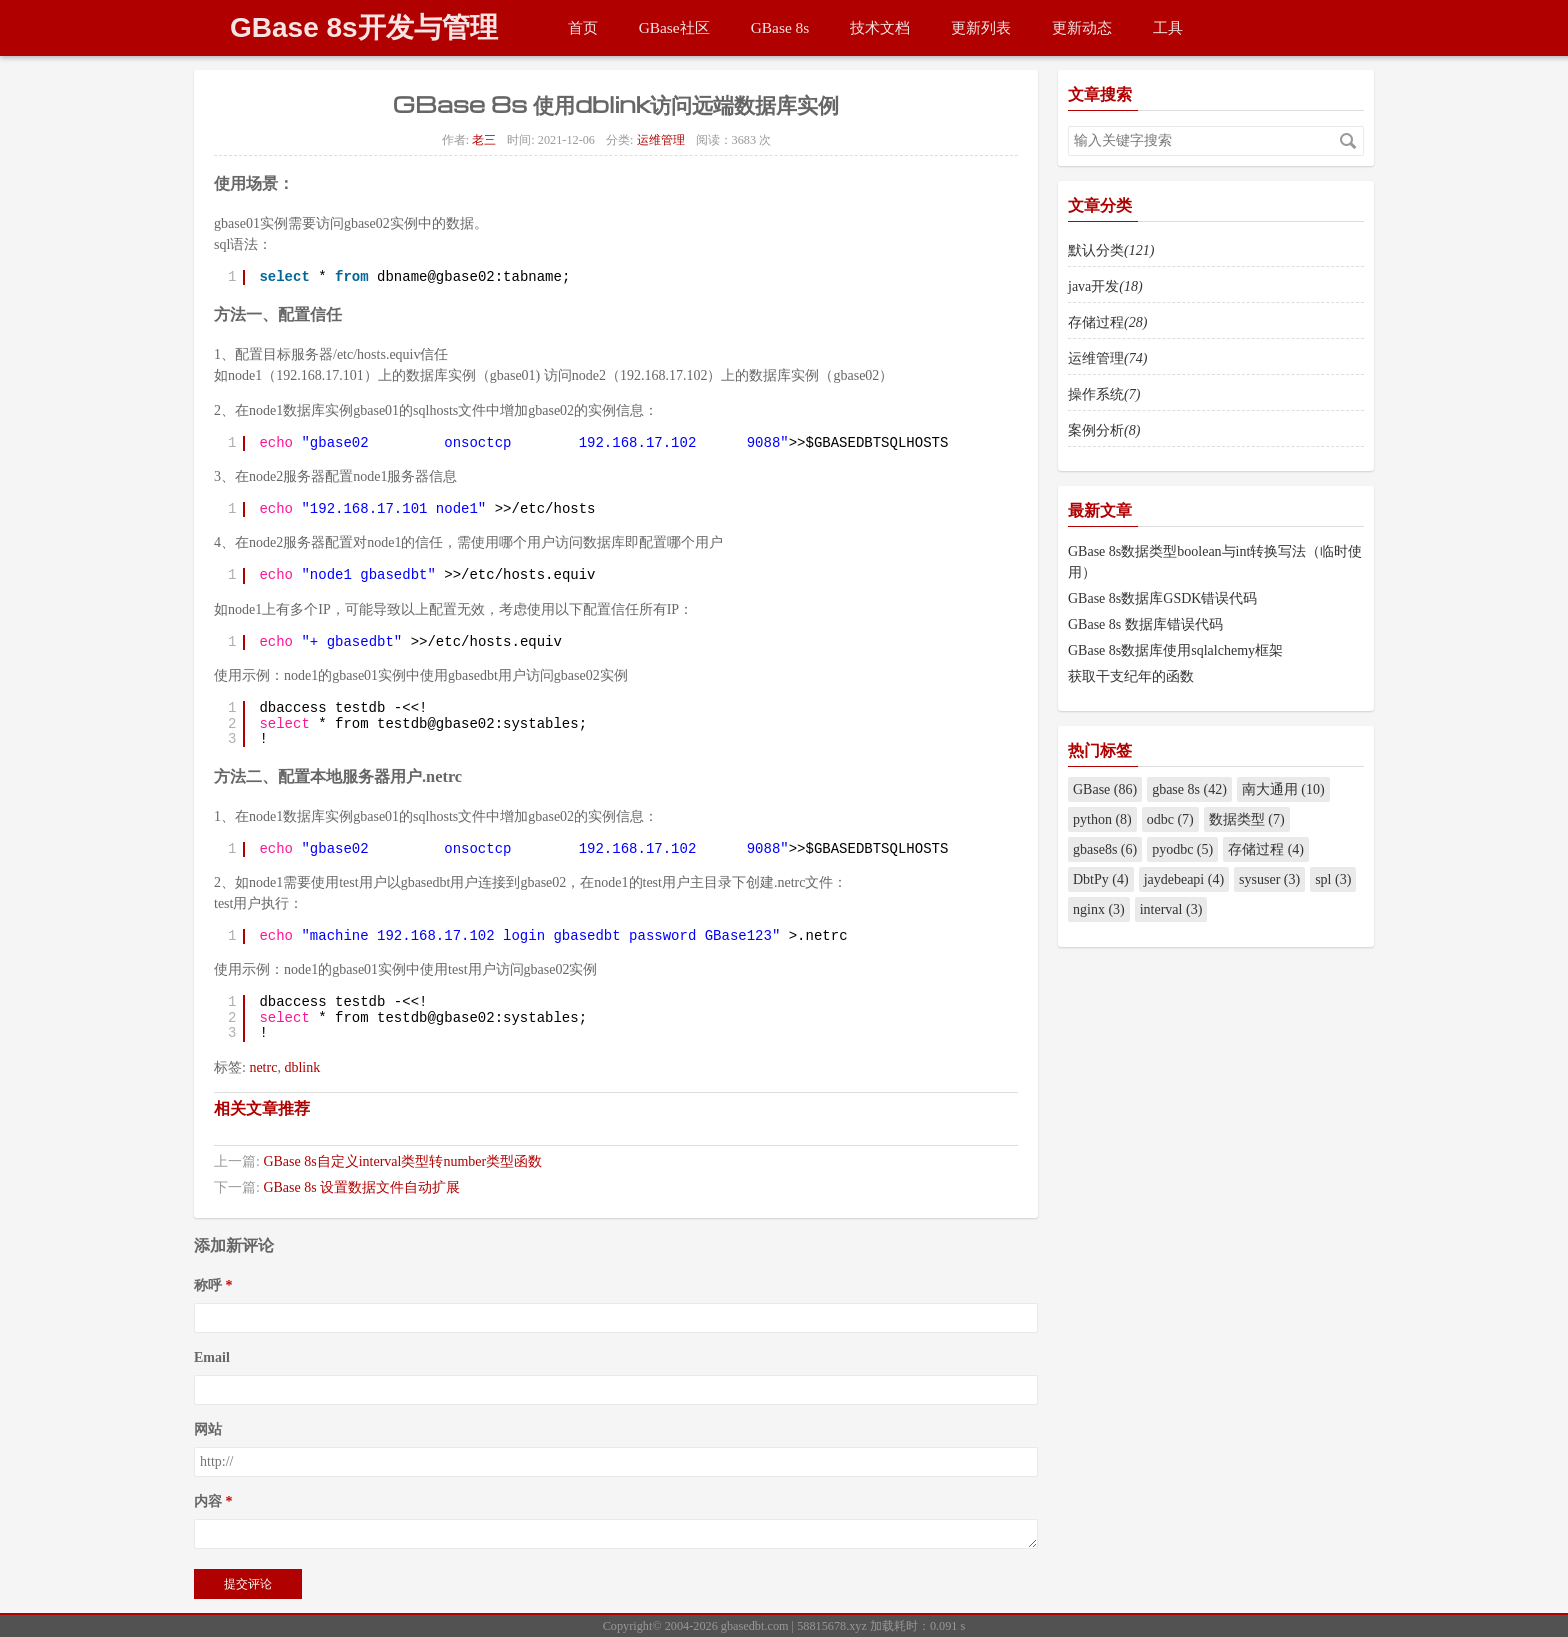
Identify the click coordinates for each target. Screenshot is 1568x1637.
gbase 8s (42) (1189, 789)
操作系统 (1104, 394)
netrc (263, 1067)
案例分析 (1104, 430)
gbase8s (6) (1105, 849)
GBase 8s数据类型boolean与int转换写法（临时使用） (1215, 562)
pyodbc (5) (1182, 849)
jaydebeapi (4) (1184, 879)
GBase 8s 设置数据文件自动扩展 (361, 1187)
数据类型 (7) (1247, 819)
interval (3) (1171, 909)
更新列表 (981, 27)
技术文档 (880, 27)
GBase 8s (780, 27)
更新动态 (1082, 27)
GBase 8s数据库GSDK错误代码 (1162, 598)
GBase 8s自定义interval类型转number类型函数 (402, 1161)
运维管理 (661, 140)
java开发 (1105, 286)
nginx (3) (1099, 909)
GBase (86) (1105, 789)
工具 (1168, 27)
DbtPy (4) (1101, 879)
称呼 (208, 1285)
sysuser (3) (1269, 879)
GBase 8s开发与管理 (364, 27)
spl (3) (1333, 879)
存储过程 (1107, 322)
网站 (208, 1429)
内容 (208, 1501)
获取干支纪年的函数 (1131, 676)
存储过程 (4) (1266, 849)
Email (212, 1357)
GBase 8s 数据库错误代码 (1145, 624)
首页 (583, 27)
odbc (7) (1170, 819)
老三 (484, 140)
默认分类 (1111, 250)
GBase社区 (674, 27)
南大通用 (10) (1283, 789)
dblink (302, 1067)
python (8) (1102, 819)
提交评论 (248, 1584)
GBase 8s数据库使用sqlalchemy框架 (1175, 650)
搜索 (1348, 141)
